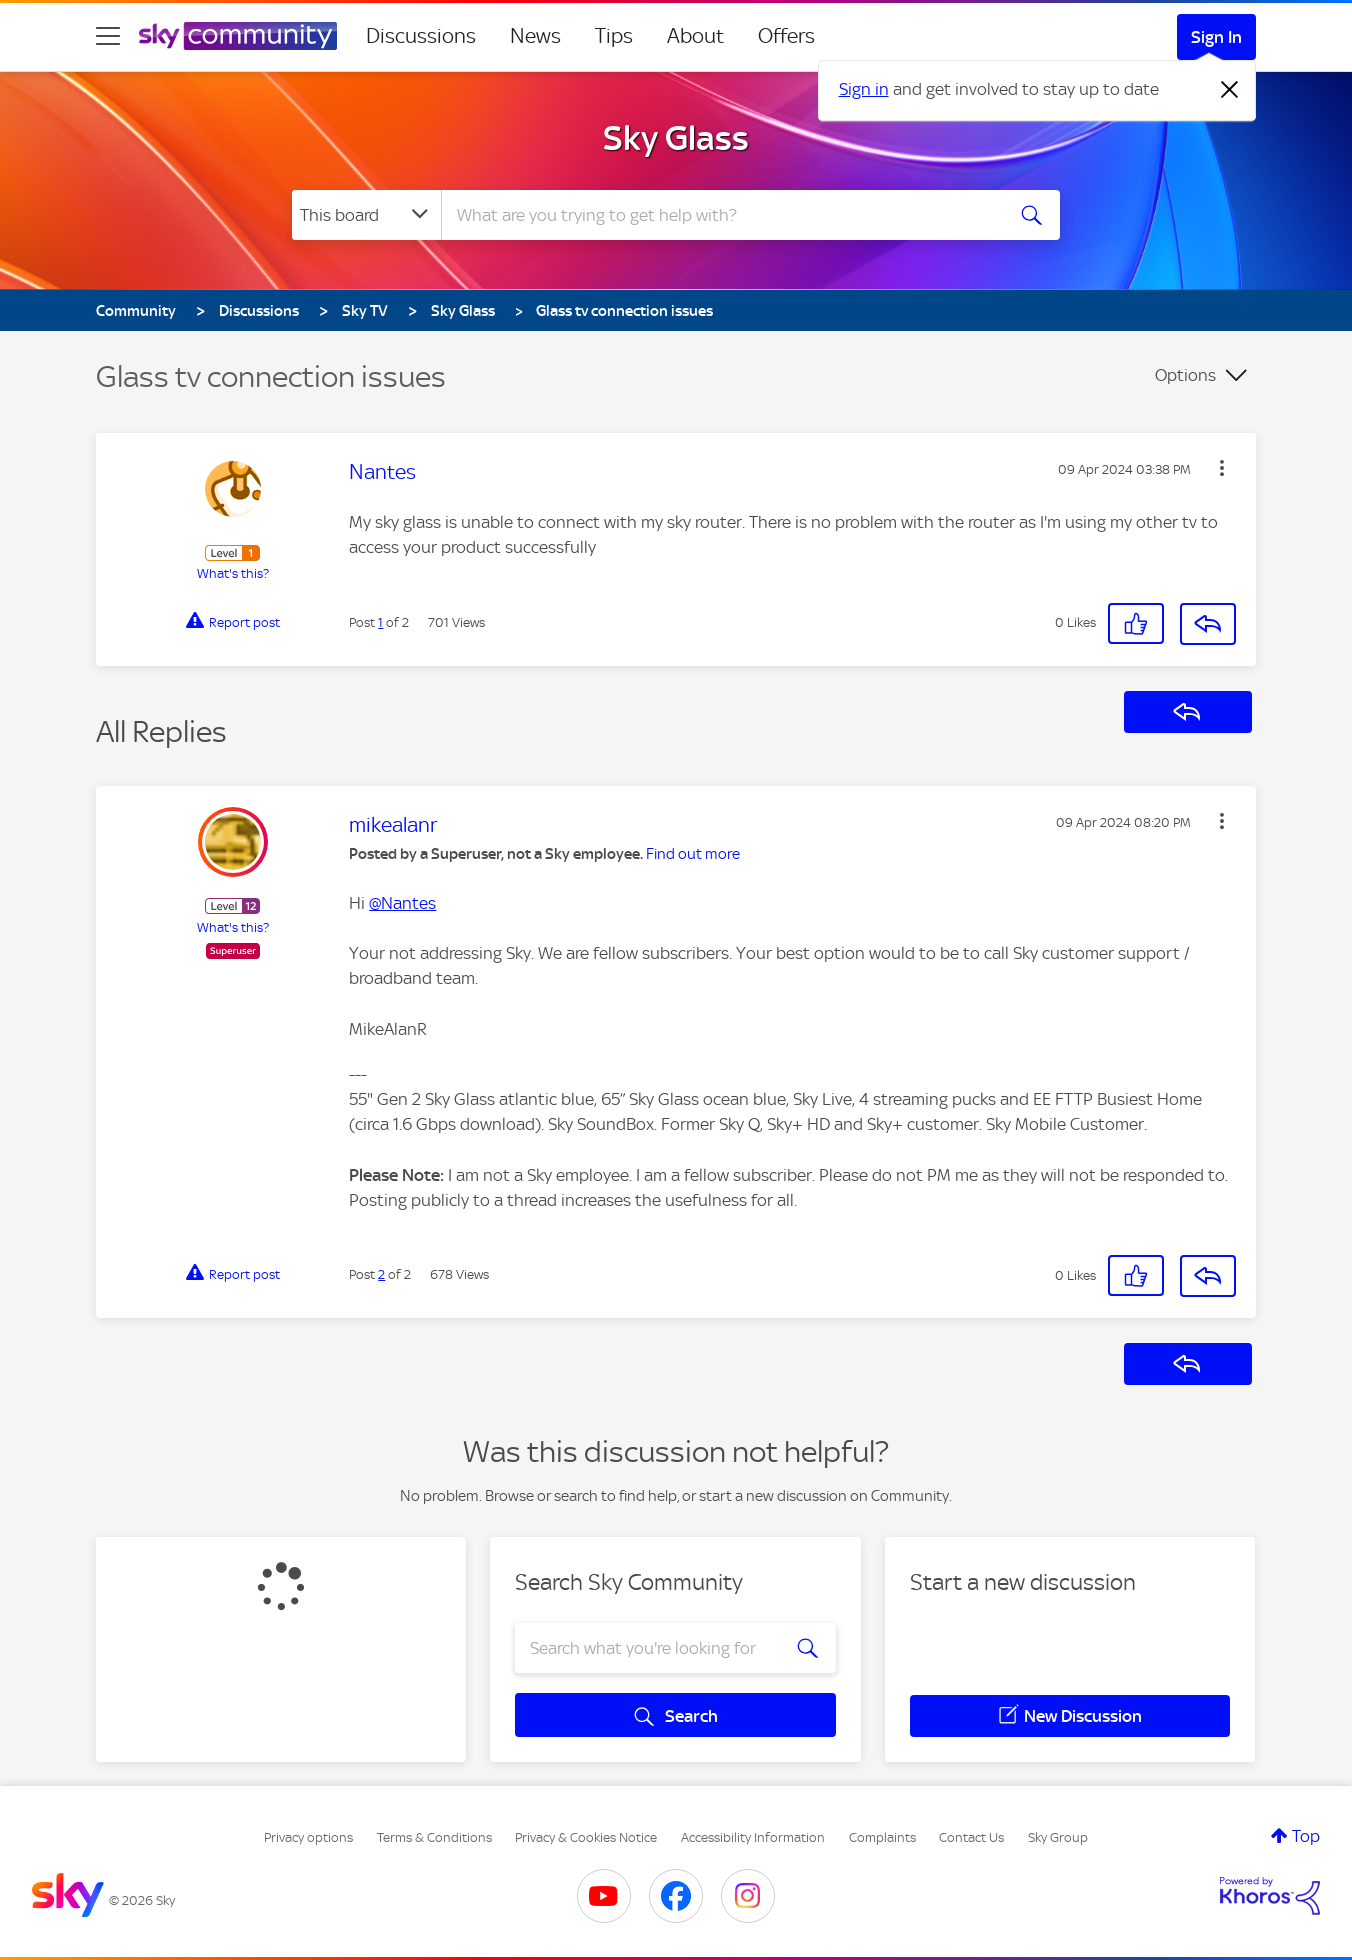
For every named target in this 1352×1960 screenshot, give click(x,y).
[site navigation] (108, 36)
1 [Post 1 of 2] (380, 622)
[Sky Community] (238, 36)
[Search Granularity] (366, 215)
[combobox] (720, 215)
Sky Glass (676, 138)
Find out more (693, 854)
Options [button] (1185, 375)
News (535, 36)
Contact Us (971, 1837)
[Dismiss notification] (1230, 90)
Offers (786, 36)
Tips (614, 36)
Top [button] (1306, 1836)
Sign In (1216, 37)
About (695, 36)
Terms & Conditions (434, 1837)
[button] (1222, 468)
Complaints (882, 1837)
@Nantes (402, 903)
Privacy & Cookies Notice (586, 1837)
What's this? (233, 573)
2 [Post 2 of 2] (381, 1274)
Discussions (421, 36)
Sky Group (1058, 1837)
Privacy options (308, 1837)
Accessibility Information (753, 1837)
